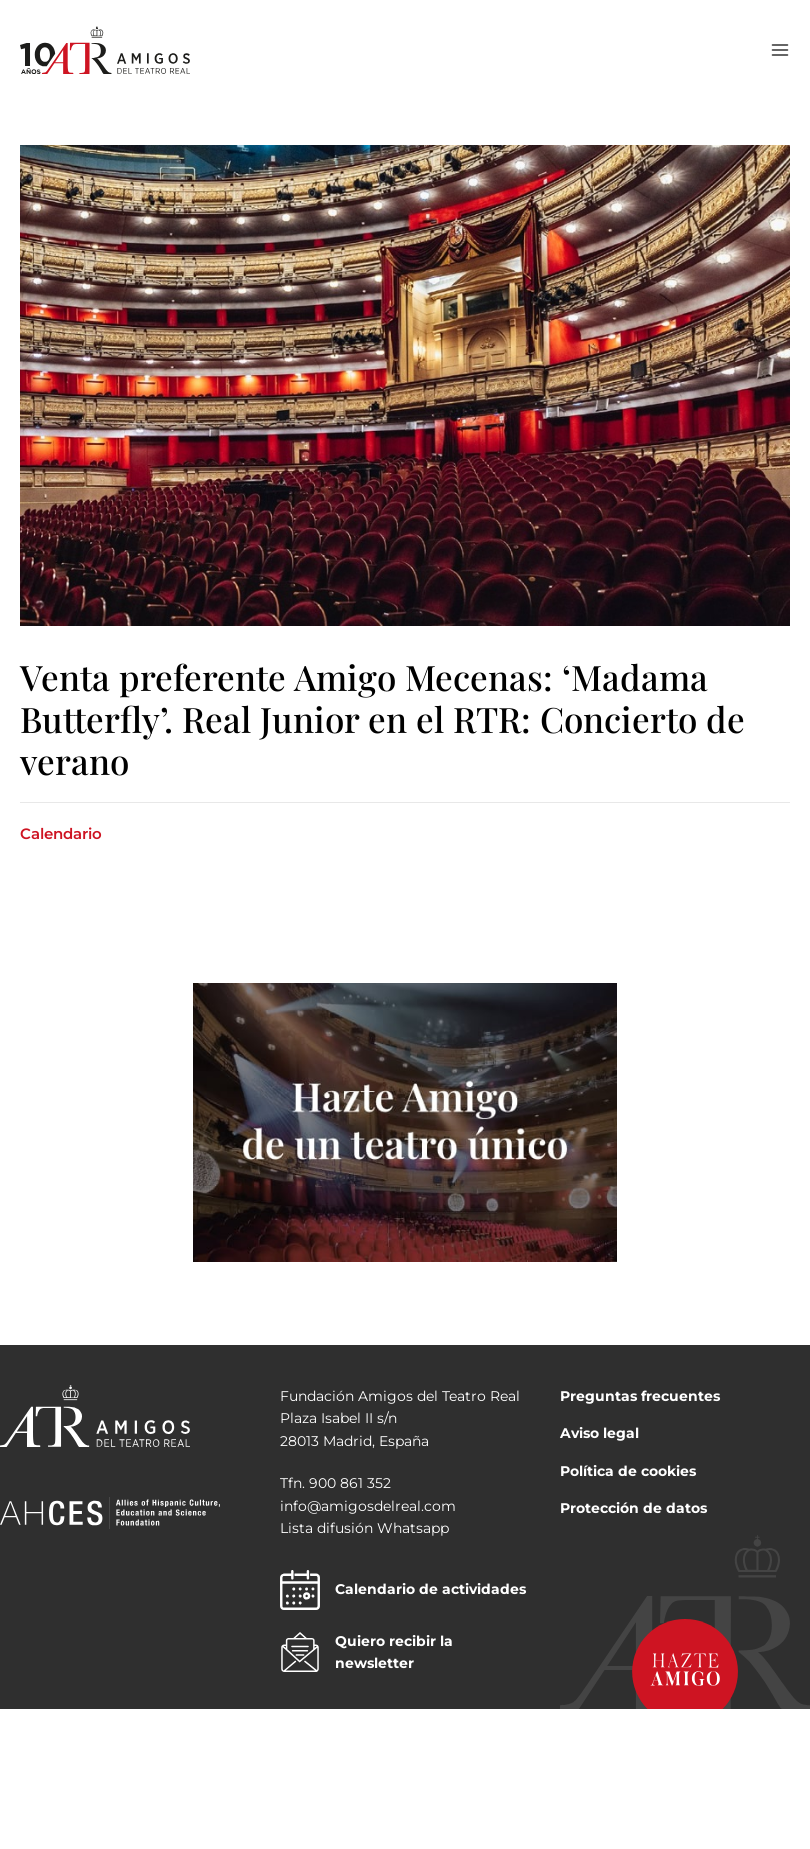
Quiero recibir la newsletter (366, 1652)
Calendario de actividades (403, 1590)
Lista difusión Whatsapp (364, 1528)
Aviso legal (599, 1433)
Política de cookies (628, 1471)
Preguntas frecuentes (640, 1396)
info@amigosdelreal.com (368, 1506)
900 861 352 (350, 1483)
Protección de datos (633, 1508)
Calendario (61, 833)
